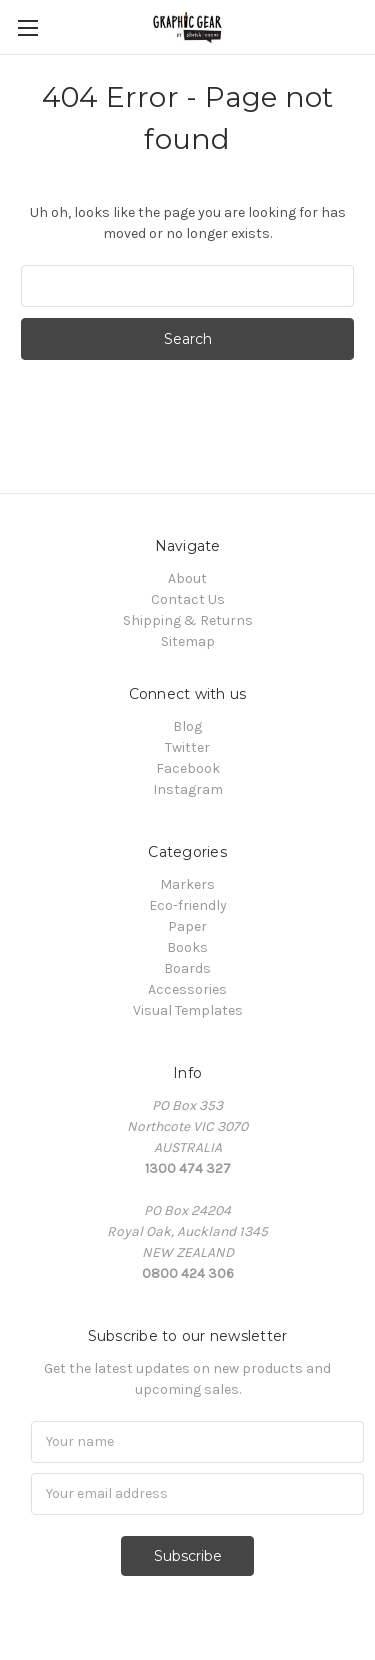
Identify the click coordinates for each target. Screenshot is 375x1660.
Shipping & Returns (188, 620)
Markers (187, 884)
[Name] (197, 1442)
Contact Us (188, 599)
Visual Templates (188, 1010)
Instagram (188, 789)
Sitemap (188, 641)
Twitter (187, 747)
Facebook (188, 768)
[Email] (197, 1494)
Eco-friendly (188, 905)
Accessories (187, 989)
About (187, 578)
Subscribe (188, 1556)
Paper (187, 926)
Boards (187, 968)
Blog (187, 726)
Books (187, 947)
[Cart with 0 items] (364, 26)
